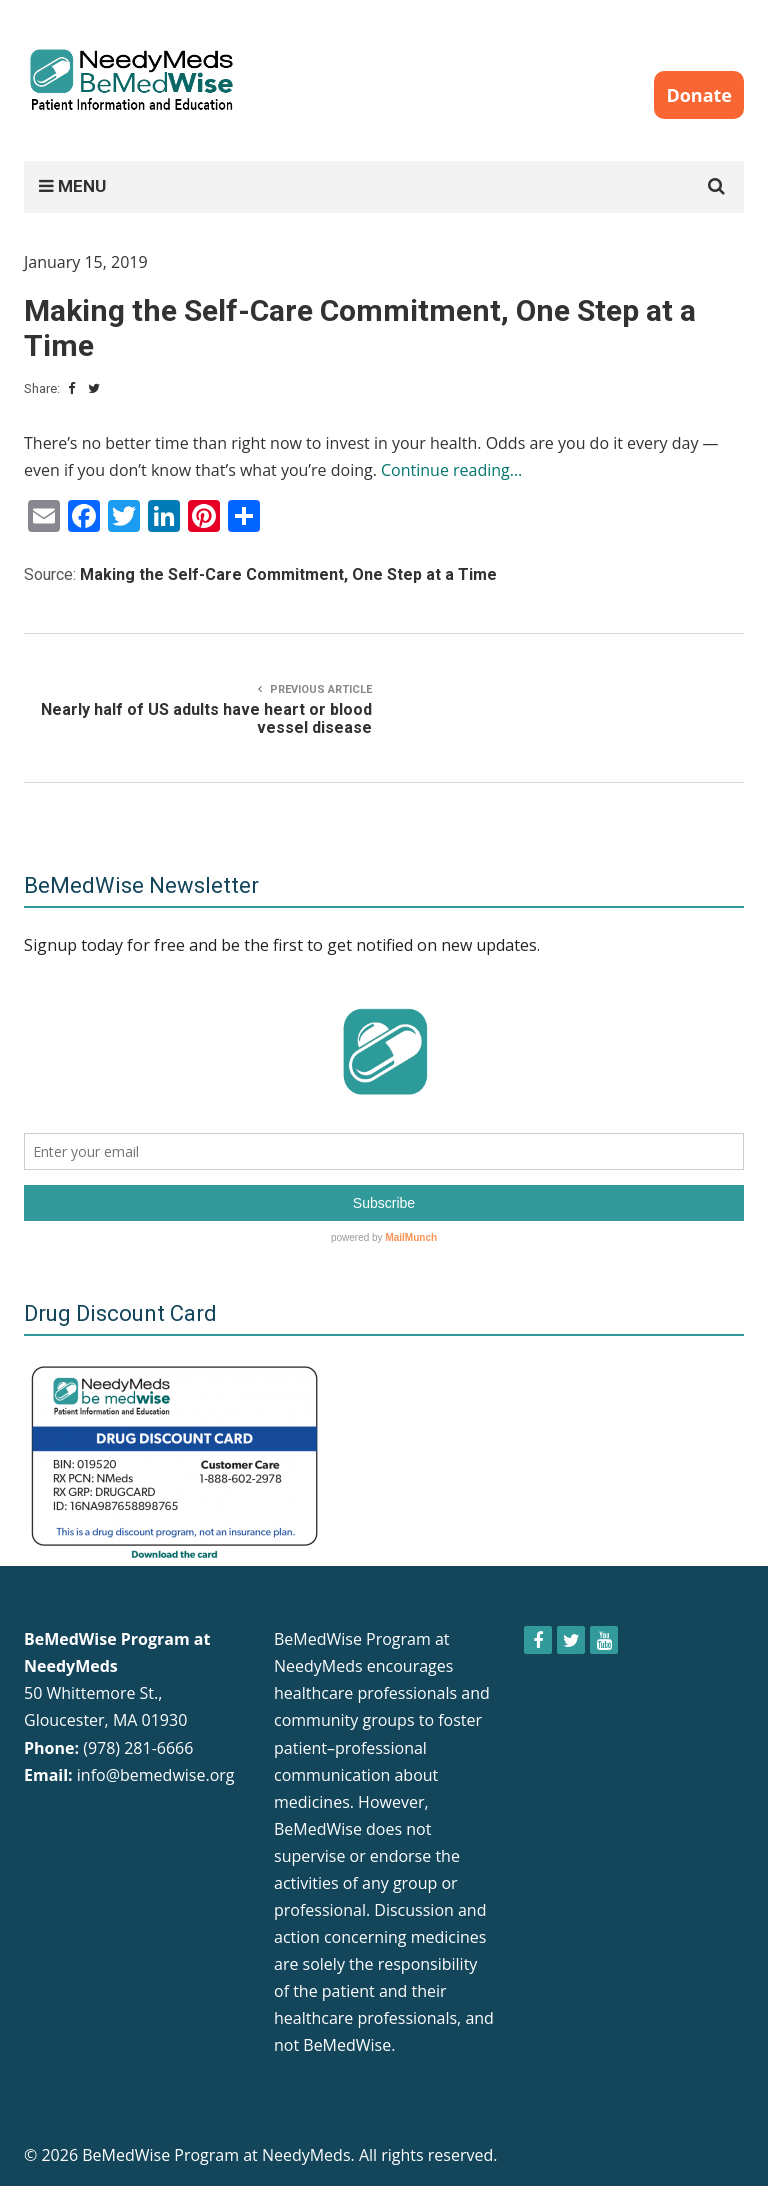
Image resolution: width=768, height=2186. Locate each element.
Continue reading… (451, 470)
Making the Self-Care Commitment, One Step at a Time (288, 574)
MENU (72, 186)
